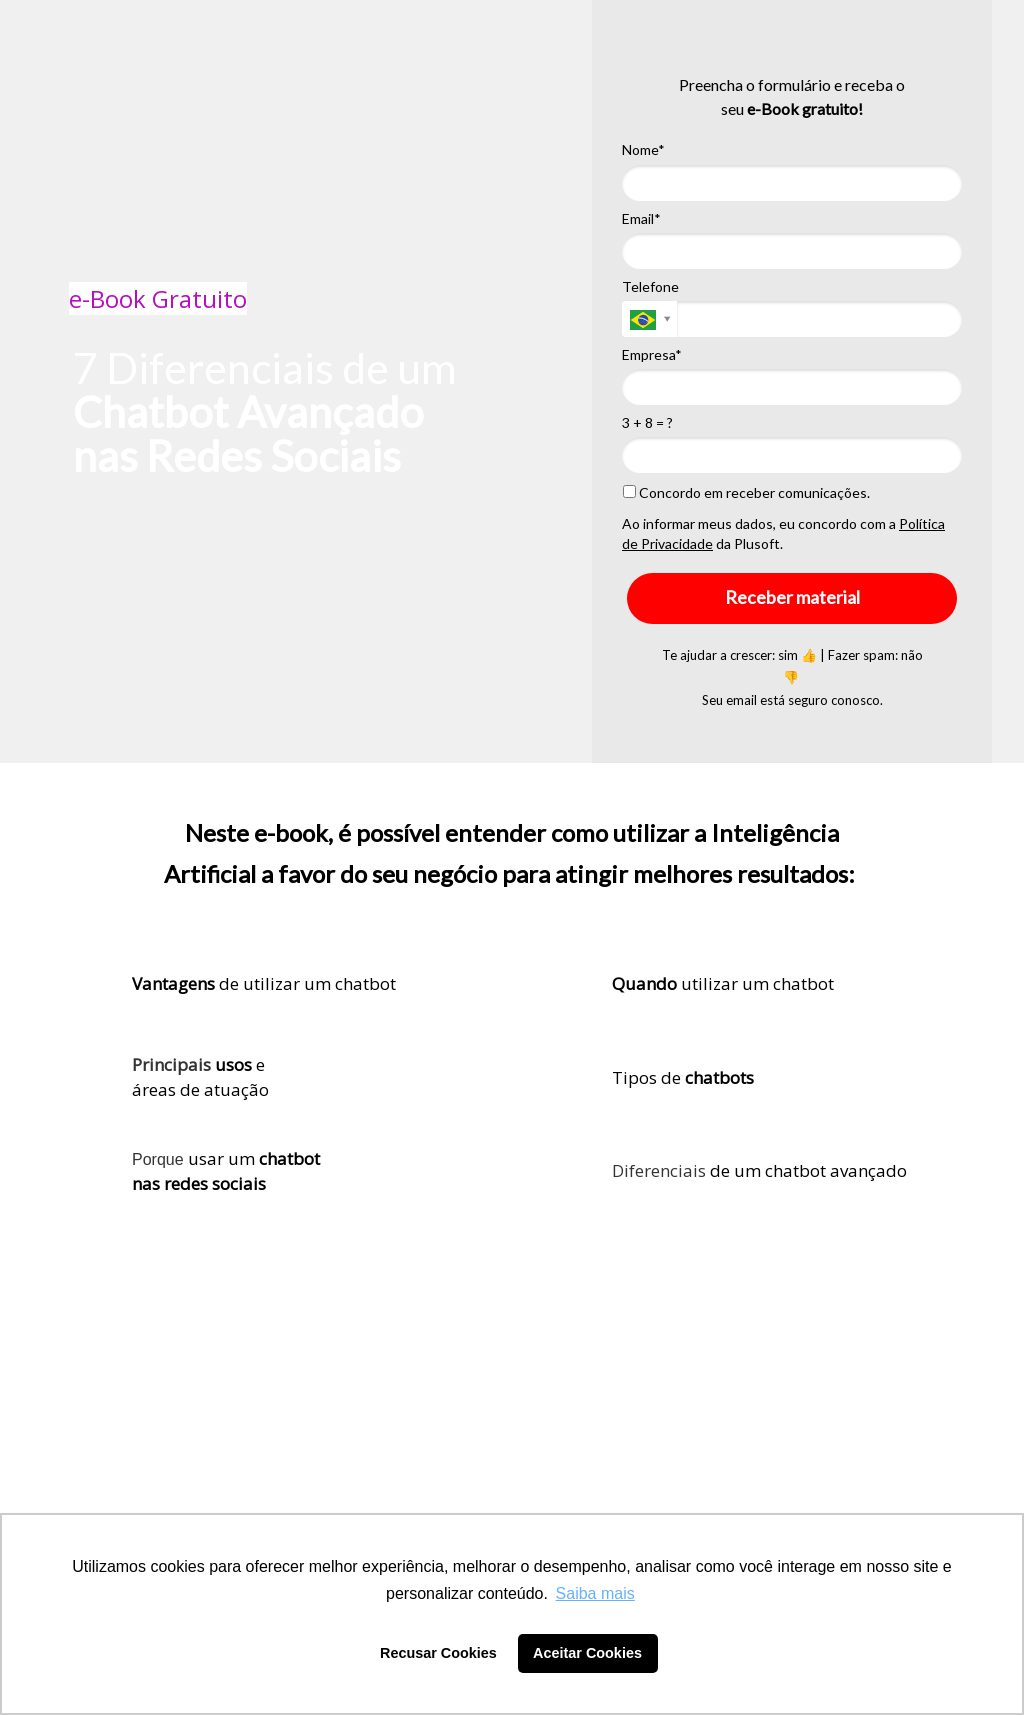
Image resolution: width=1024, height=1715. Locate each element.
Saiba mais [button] (595, 1593)
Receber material (792, 597)
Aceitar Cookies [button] (587, 1653)
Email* (641, 218)
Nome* (643, 149)
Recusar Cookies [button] (438, 1653)
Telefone (650, 286)
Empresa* (652, 354)
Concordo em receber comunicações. (746, 492)
